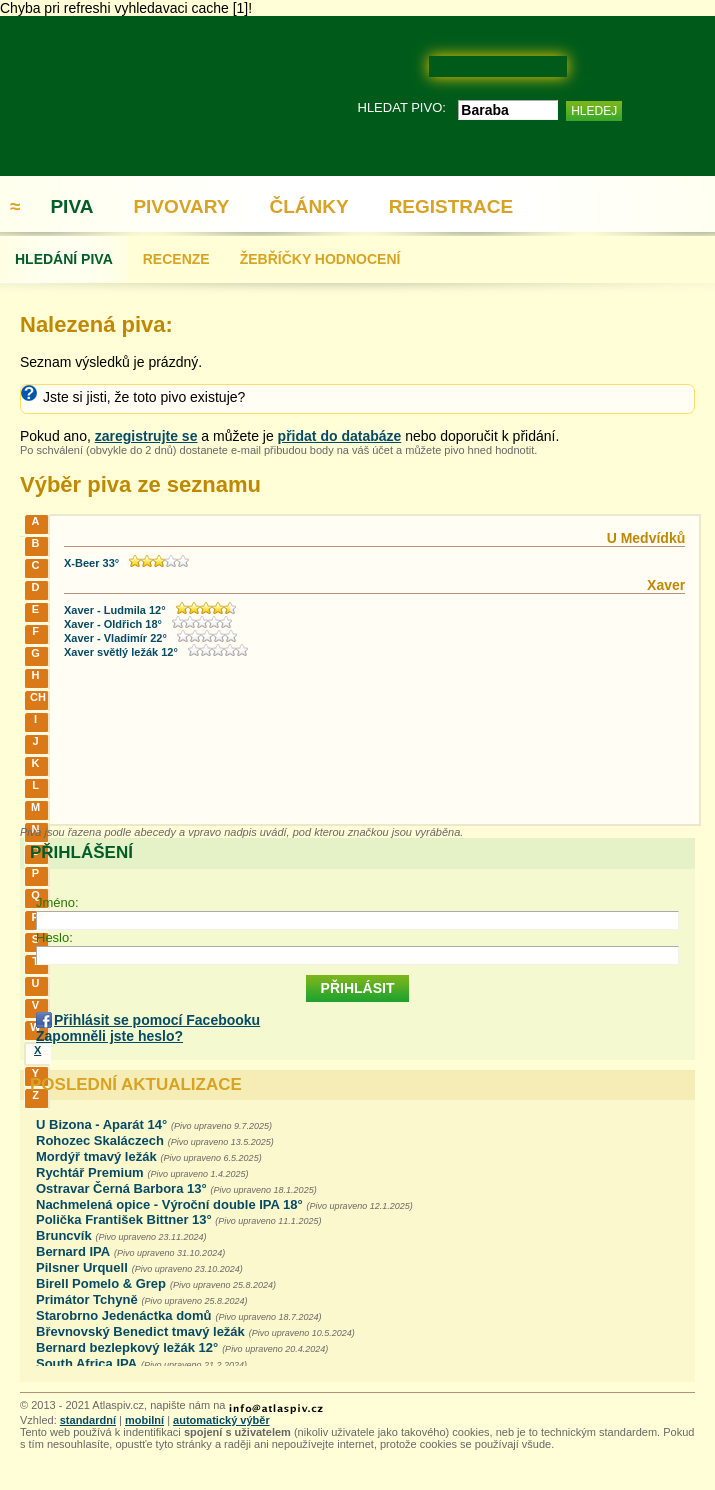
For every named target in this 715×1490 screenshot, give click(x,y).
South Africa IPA (86, 1363)
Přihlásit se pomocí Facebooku (157, 1020)
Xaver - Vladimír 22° (115, 638)
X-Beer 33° (91, 563)
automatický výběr (221, 1420)
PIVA (71, 206)
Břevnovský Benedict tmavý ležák (140, 1331)
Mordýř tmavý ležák (96, 1156)
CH (37, 697)
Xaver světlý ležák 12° (121, 652)
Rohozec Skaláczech (100, 1140)
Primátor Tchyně (87, 1299)
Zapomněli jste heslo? (109, 1036)
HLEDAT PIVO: (402, 107)
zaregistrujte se (146, 436)
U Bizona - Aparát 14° (101, 1124)
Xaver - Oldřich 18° (113, 624)
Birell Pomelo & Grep (101, 1283)
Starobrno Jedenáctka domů (124, 1315)
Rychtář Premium (90, 1172)
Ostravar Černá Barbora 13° (121, 1188)
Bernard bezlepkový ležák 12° (127, 1347)
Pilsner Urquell (82, 1267)
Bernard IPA (73, 1251)
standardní (88, 1420)
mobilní (144, 1420)
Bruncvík (64, 1235)
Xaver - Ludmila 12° (115, 610)
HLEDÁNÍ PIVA (64, 259)
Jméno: (57, 902)
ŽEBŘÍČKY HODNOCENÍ (320, 259)
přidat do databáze (340, 436)
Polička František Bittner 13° (125, 1219)
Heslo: (54, 937)
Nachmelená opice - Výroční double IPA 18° (169, 1204)
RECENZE (176, 259)
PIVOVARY (181, 206)
